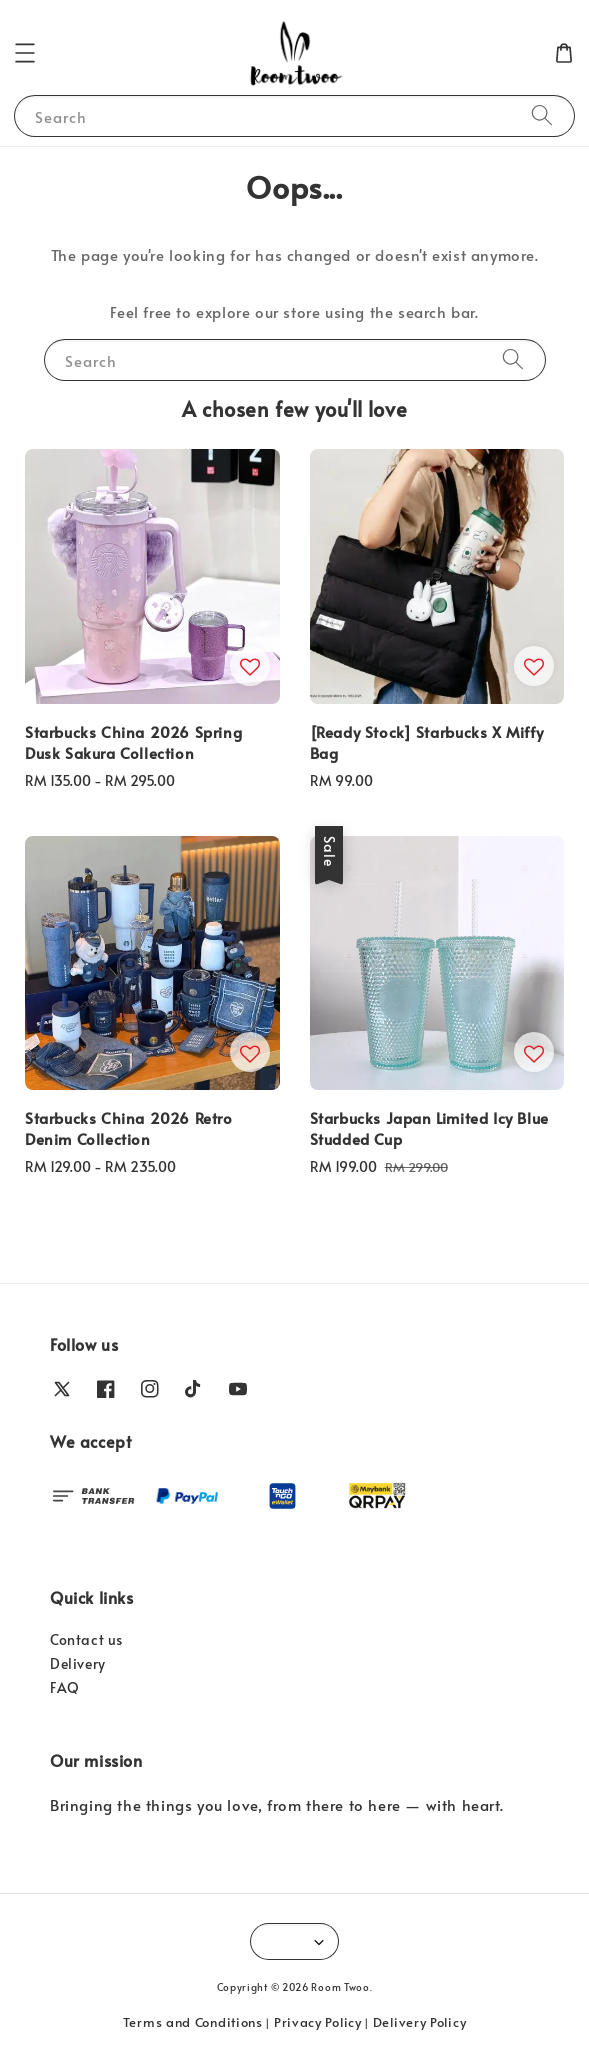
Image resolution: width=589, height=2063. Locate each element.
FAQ (65, 1687)
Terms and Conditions (193, 2022)
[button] (25, 53)
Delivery (78, 1663)
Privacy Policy (318, 2022)
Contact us (86, 1639)
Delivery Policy (420, 2022)
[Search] (542, 115)
